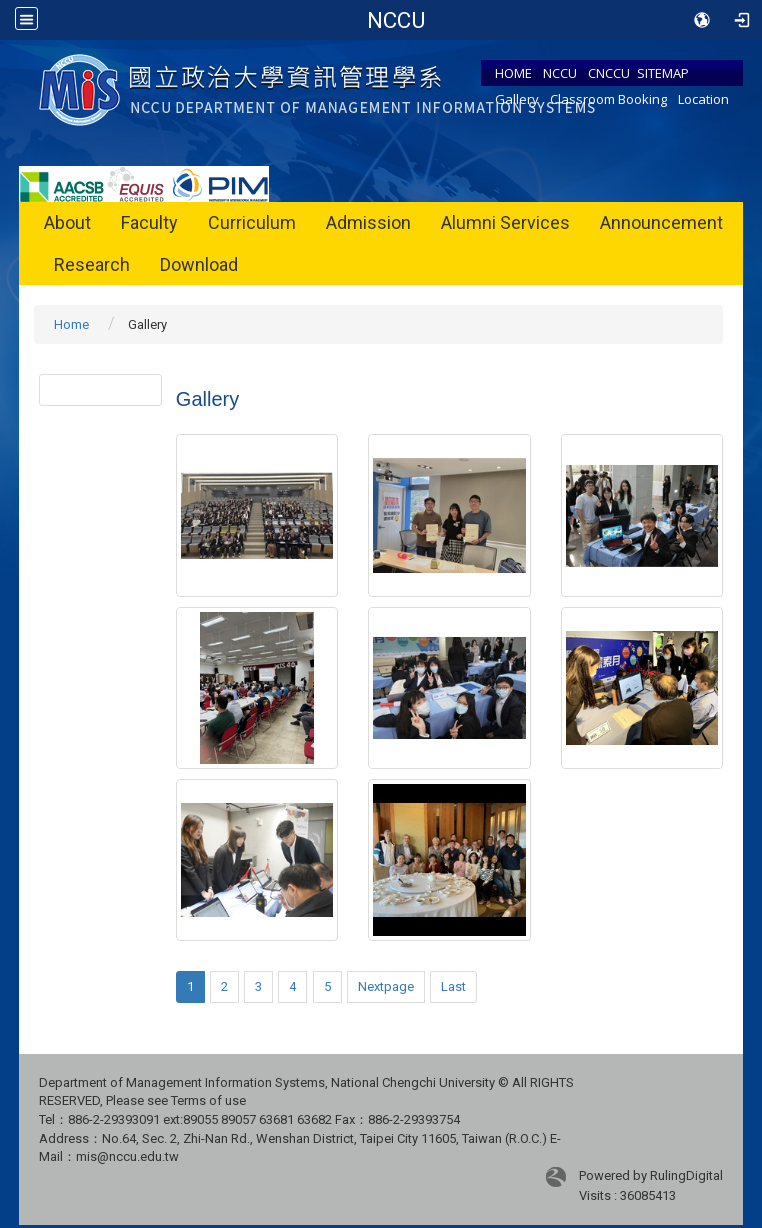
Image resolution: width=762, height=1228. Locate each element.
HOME (513, 73)
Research (92, 264)
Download (199, 264)
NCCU (560, 73)
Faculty (149, 222)
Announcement (661, 222)
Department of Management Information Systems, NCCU (396, 20)
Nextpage (386, 986)
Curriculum (252, 222)
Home (71, 324)
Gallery (517, 99)
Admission (368, 222)
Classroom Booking (608, 99)
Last (453, 986)
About (67, 222)
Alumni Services (505, 222)
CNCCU (609, 73)
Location (703, 99)
